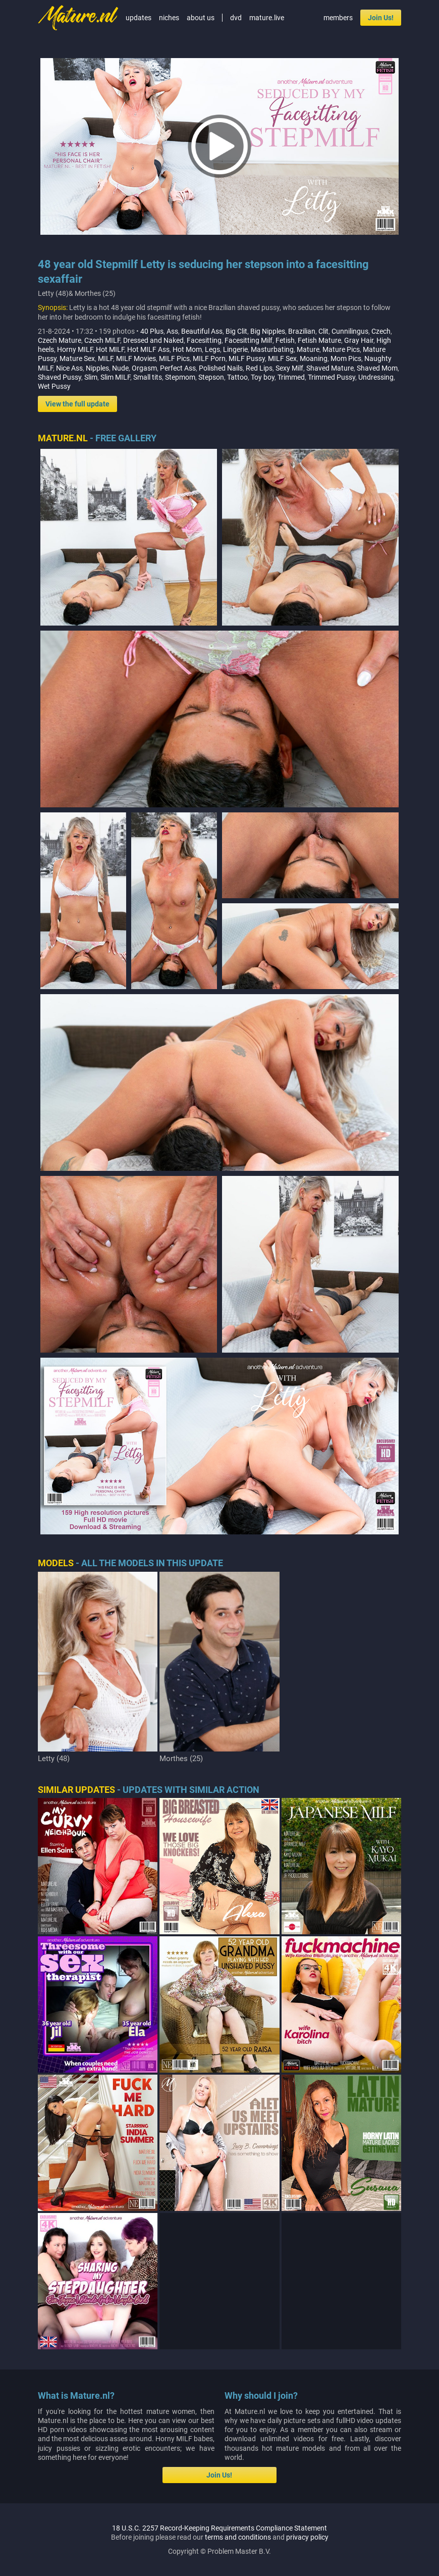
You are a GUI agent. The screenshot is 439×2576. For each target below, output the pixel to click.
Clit (323, 331)
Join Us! (381, 18)
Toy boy (263, 377)
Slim (90, 377)
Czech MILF (102, 340)
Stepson (211, 377)
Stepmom (180, 377)
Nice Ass (69, 368)
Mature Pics (341, 349)
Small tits (147, 377)
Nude (120, 368)
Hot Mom (187, 349)
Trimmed (291, 377)
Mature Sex (77, 358)
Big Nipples (267, 331)
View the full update (77, 404)
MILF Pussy (247, 358)
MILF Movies (136, 358)
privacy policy (307, 2537)
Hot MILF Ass (148, 349)
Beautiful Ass (202, 331)
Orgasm (144, 368)
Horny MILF (75, 349)
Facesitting (204, 340)
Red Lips (259, 368)
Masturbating (272, 349)
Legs (212, 349)
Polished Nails (221, 368)
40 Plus (151, 331)
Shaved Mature (330, 368)
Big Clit (236, 331)
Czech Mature (59, 340)
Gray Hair (358, 340)
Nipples (97, 368)
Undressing (376, 377)
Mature (308, 349)
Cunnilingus (350, 331)
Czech (381, 331)
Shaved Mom (377, 368)
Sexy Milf (289, 368)
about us (200, 18)
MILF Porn (209, 358)
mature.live (266, 18)
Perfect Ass (178, 368)
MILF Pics (174, 358)
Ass (172, 331)
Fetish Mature (319, 340)
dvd (236, 18)
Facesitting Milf (248, 340)
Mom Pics (346, 358)
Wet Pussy (54, 386)
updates (138, 18)
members (338, 18)
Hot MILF (110, 349)
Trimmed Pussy (331, 377)
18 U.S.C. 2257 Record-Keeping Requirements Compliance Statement (219, 2528)
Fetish (285, 340)
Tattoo (237, 377)
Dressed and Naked (153, 340)
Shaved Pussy (59, 377)
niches (169, 18)
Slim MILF (115, 377)
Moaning (313, 358)
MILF (105, 358)
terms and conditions (238, 2537)
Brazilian (301, 331)
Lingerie (235, 349)
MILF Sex (282, 358)
